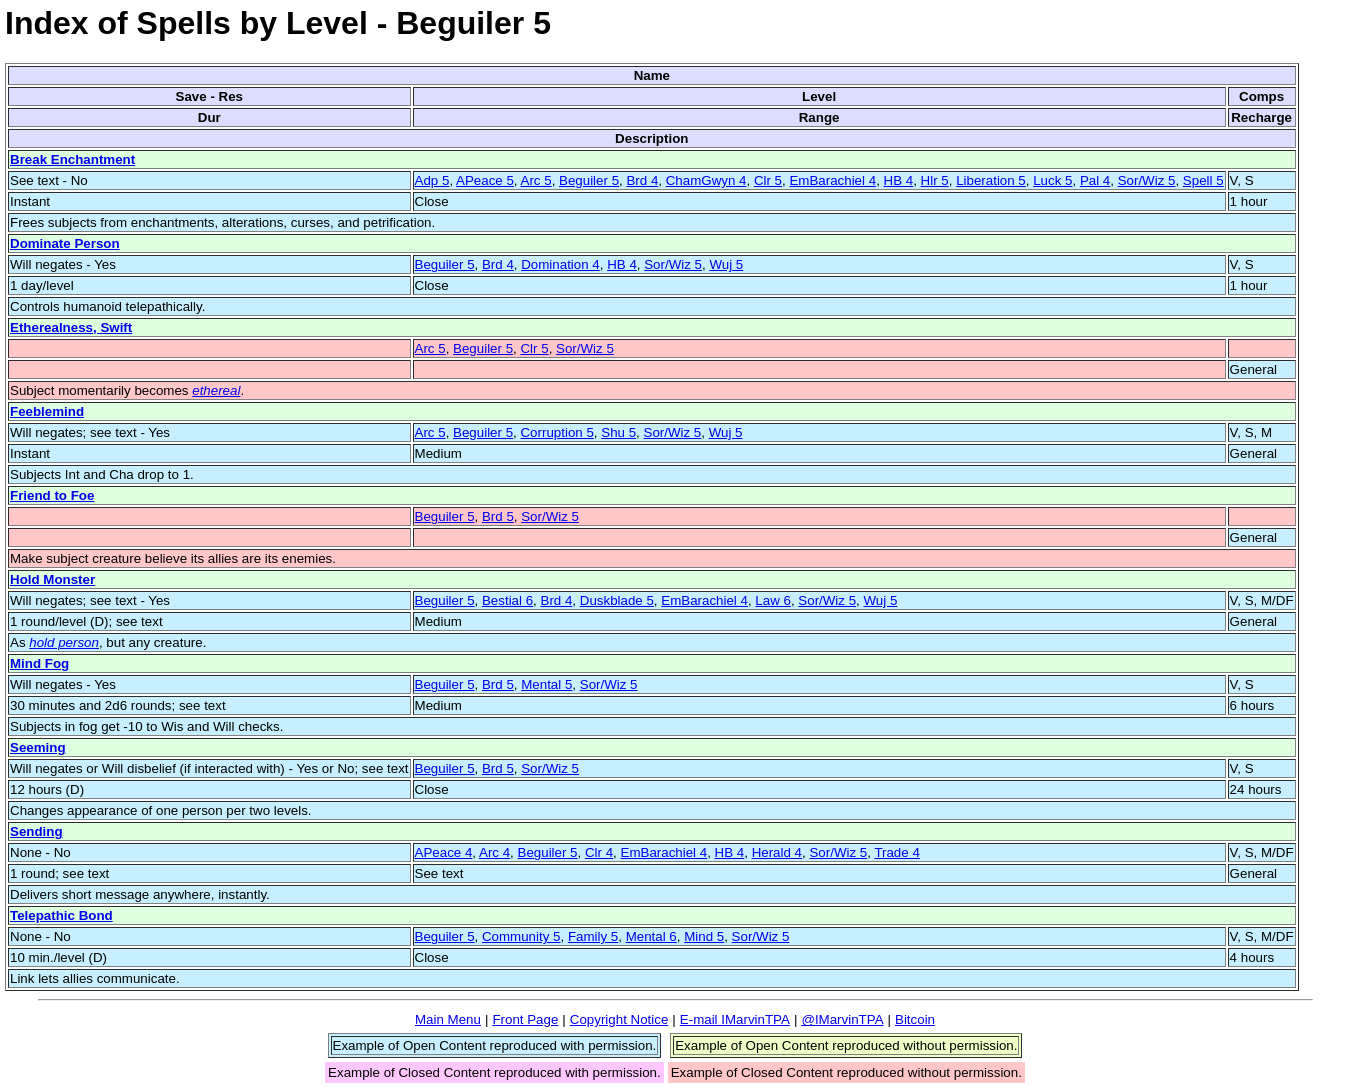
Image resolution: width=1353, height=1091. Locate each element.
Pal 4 (1095, 180)
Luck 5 (1052, 180)
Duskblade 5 (617, 600)
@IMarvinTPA (842, 1019)
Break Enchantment (72, 159)
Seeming (38, 747)
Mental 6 (651, 936)
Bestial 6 (507, 600)
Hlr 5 (935, 180)
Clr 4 (599, 852)
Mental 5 (546, 684)
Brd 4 (642, 180)
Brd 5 (498, 516)
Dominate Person (65, 243)
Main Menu (448, 1019)
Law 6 (773, 600)
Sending (36, 831)
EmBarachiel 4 (832, 180)
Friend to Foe (52, 495)
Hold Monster (52, 579)
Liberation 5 (991, 180)
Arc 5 (536, 180)
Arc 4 (494, 852)
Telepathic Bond (61, 915)
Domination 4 (560, 264)
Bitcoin (915, 1019)
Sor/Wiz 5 (1147, 180)
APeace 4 (444, 852)
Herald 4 (777, 852)
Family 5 (593, 936)
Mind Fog (39, 663)
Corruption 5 (556, 432)
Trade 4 (896, 852)
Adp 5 (432, 180)
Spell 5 (1203, 180)
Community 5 (521, 936)
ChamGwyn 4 (706, 180)
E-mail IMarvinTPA (735, 1019)
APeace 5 (485, 180)
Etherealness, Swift (71, 327)
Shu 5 (618, 432)
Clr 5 (768, 180)
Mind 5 (704, 936)
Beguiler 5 (589, 180)
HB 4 (899, 180)
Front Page (525, 1019)
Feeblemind (47, 411)
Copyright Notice (619, 1019)
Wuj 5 (726, 264)
